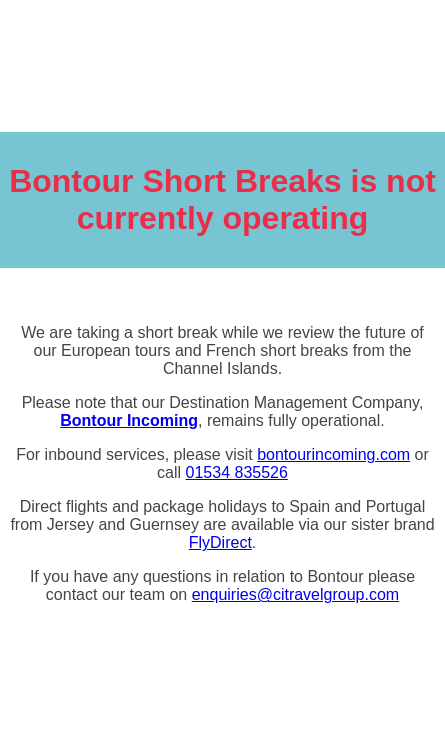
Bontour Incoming (129, 420)
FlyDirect (220, 542)
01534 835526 (237, 472)
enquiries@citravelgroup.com (295, 594)
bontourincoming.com (333, 454)
